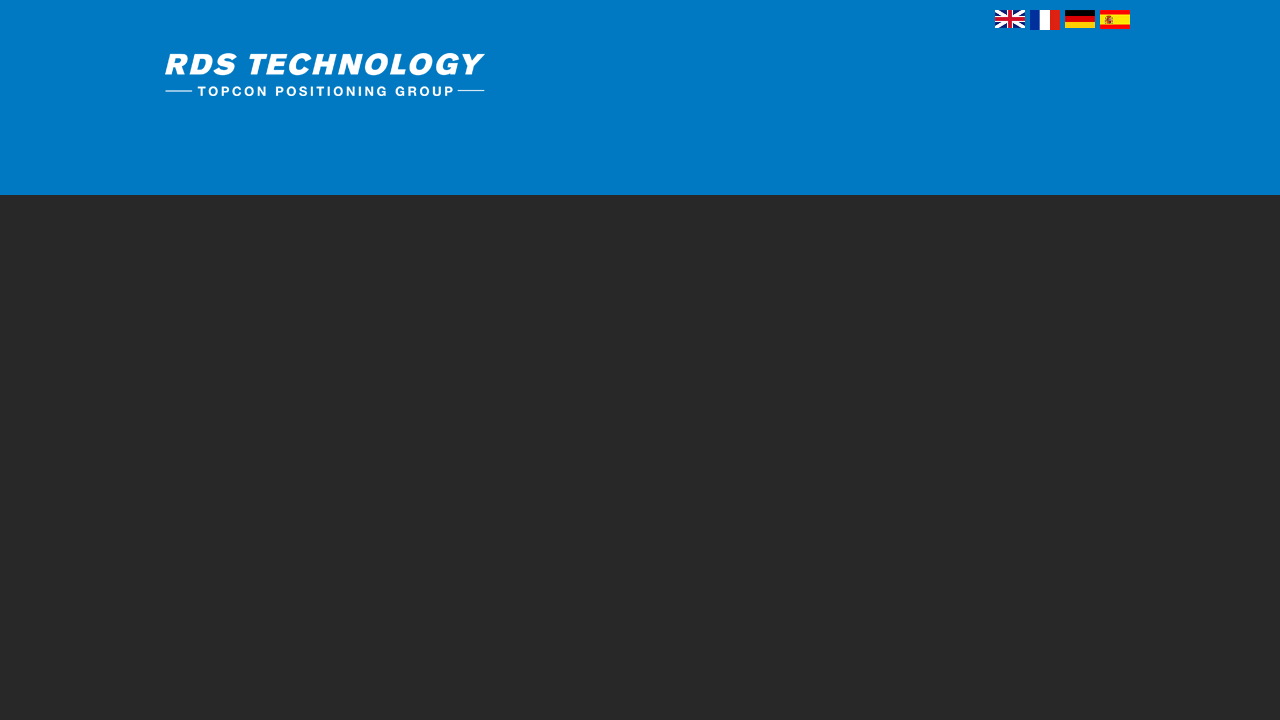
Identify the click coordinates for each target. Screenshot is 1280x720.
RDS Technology (365, 78)
